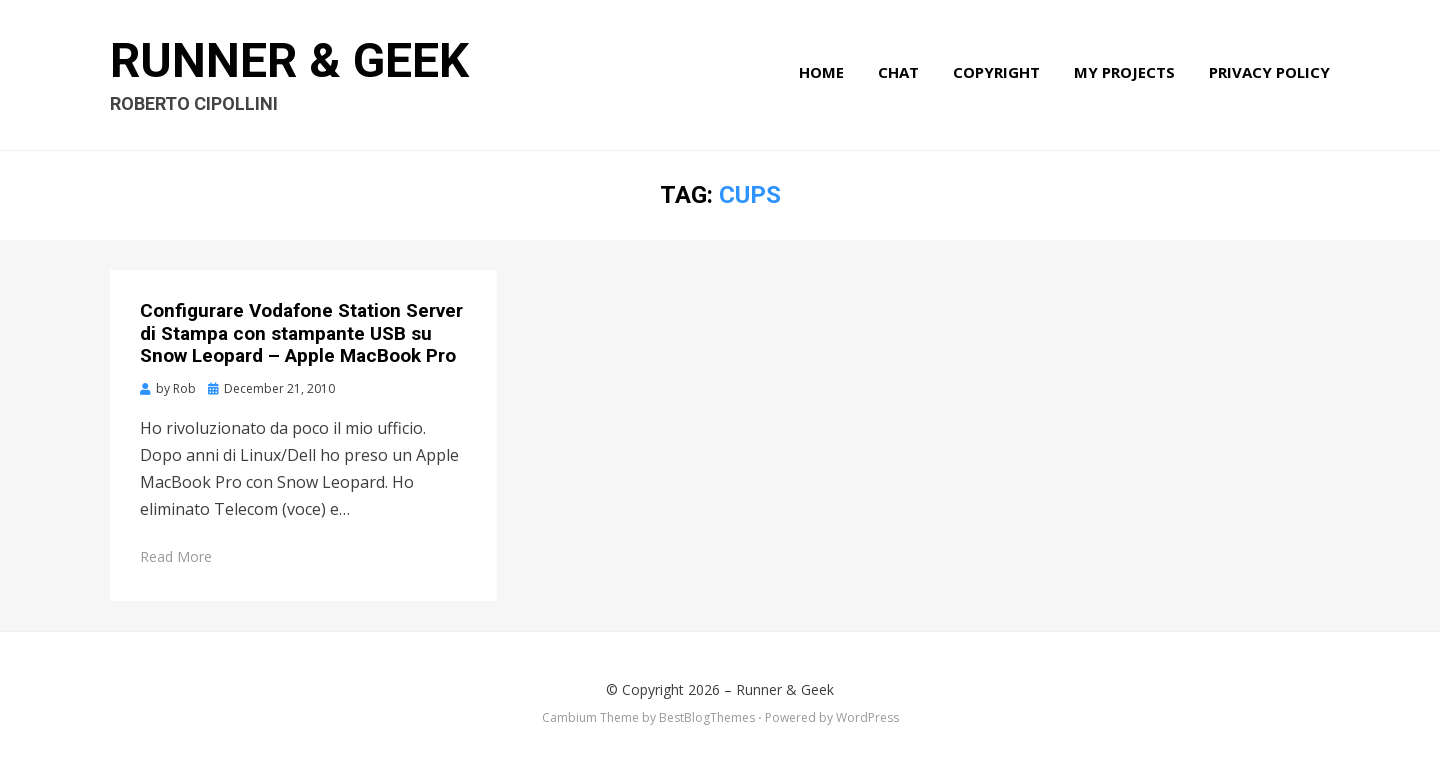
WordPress (867, 717)
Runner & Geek (289, 60)
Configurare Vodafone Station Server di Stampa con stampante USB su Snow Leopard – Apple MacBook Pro (301, 333)
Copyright (996, 72)
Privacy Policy (1269, 72)
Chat (898, 72)
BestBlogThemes (707, 717)
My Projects (1124, 72)
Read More (176, 556)
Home (821, 72)
